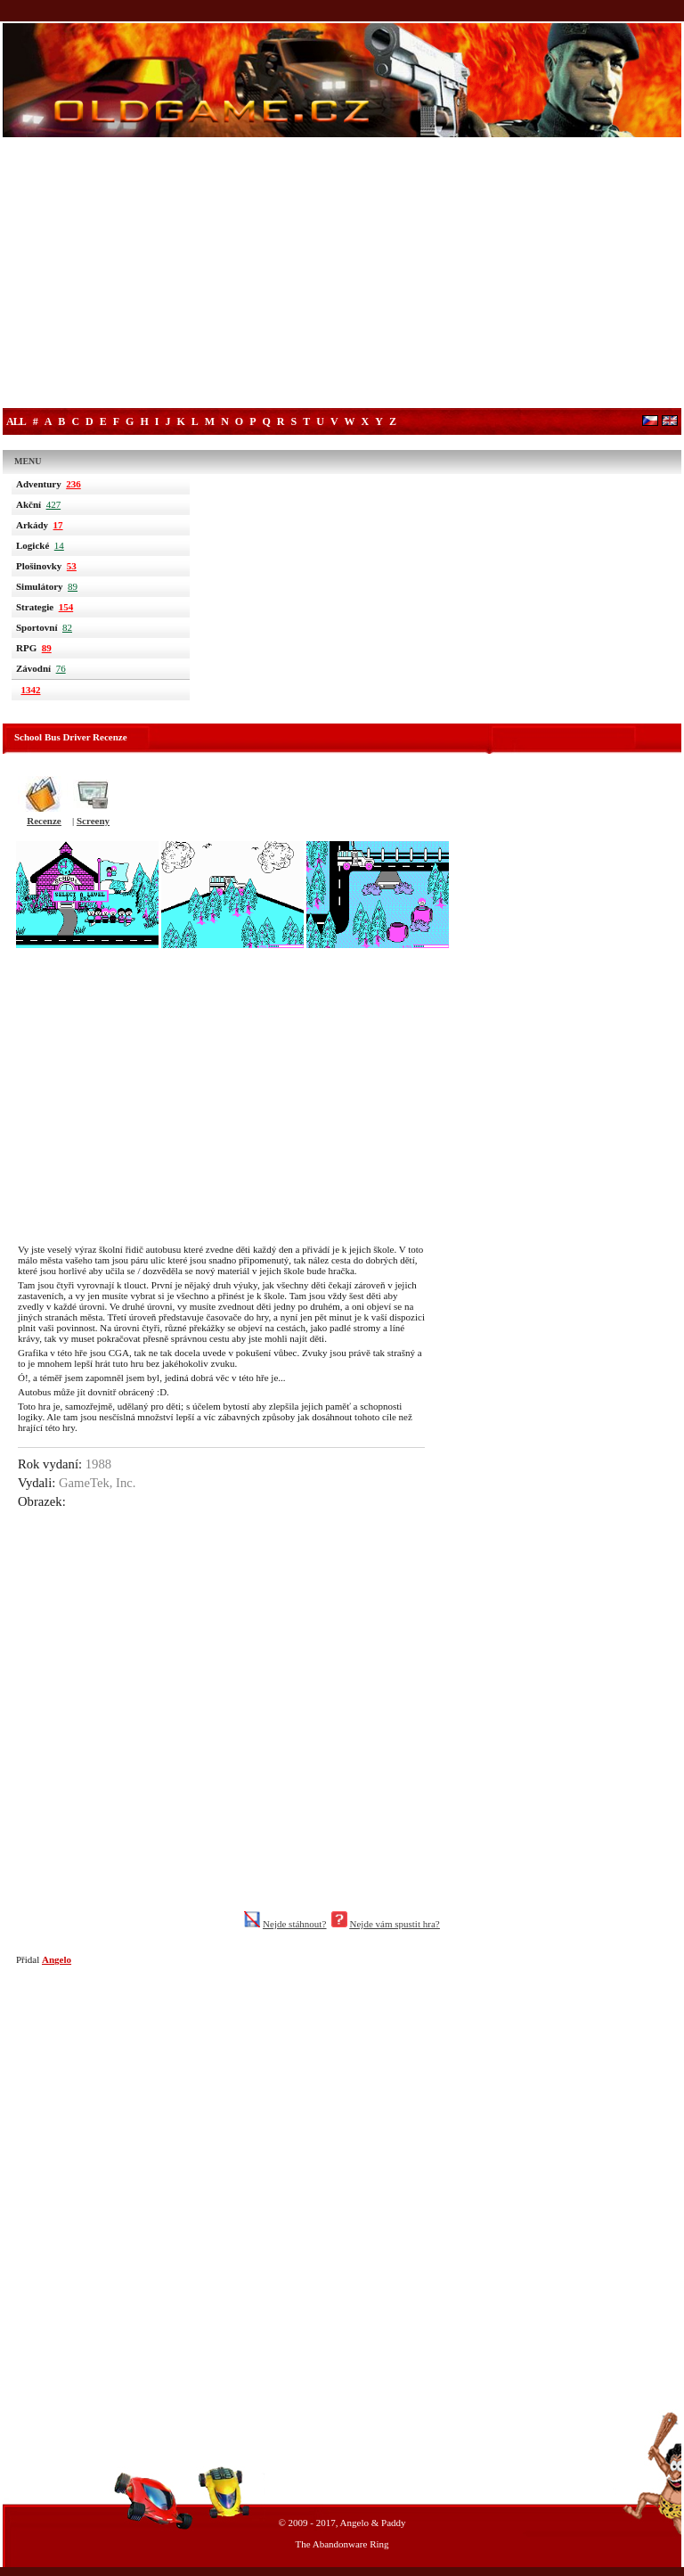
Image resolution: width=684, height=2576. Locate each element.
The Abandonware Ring (341, 2544)
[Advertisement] (342, 274)
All (16, 421)
